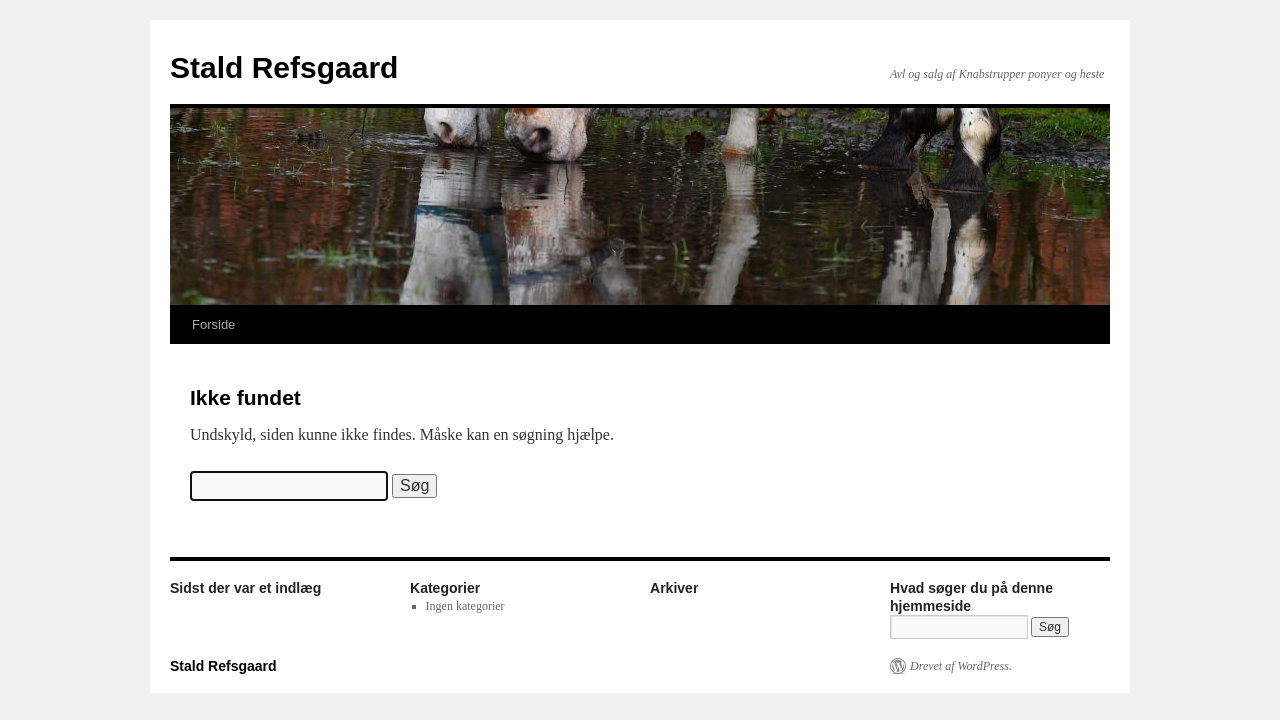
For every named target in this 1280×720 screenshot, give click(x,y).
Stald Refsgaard (284, 67)
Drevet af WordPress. (961, 666)
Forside (213, 324)
